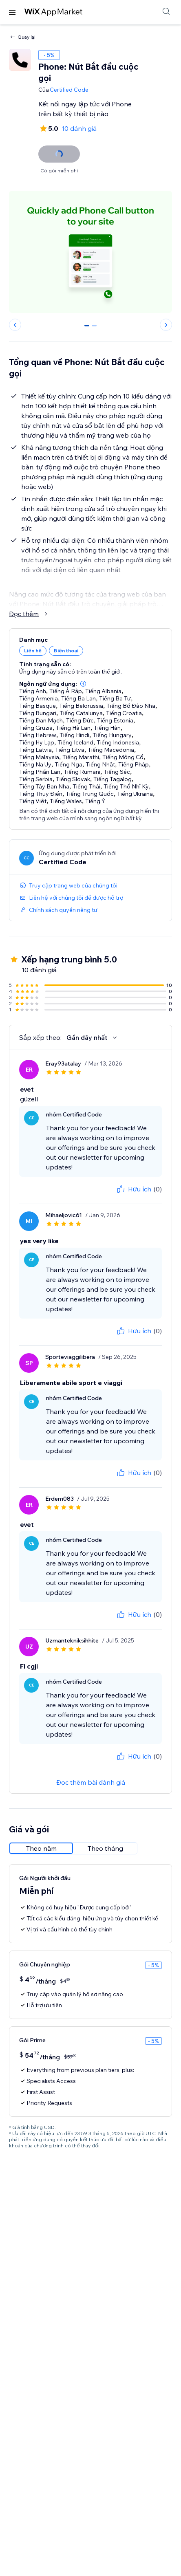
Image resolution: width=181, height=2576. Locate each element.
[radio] (41, 1848)
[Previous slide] (15, 325)
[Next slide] (166, 325)
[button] (83, 683)
